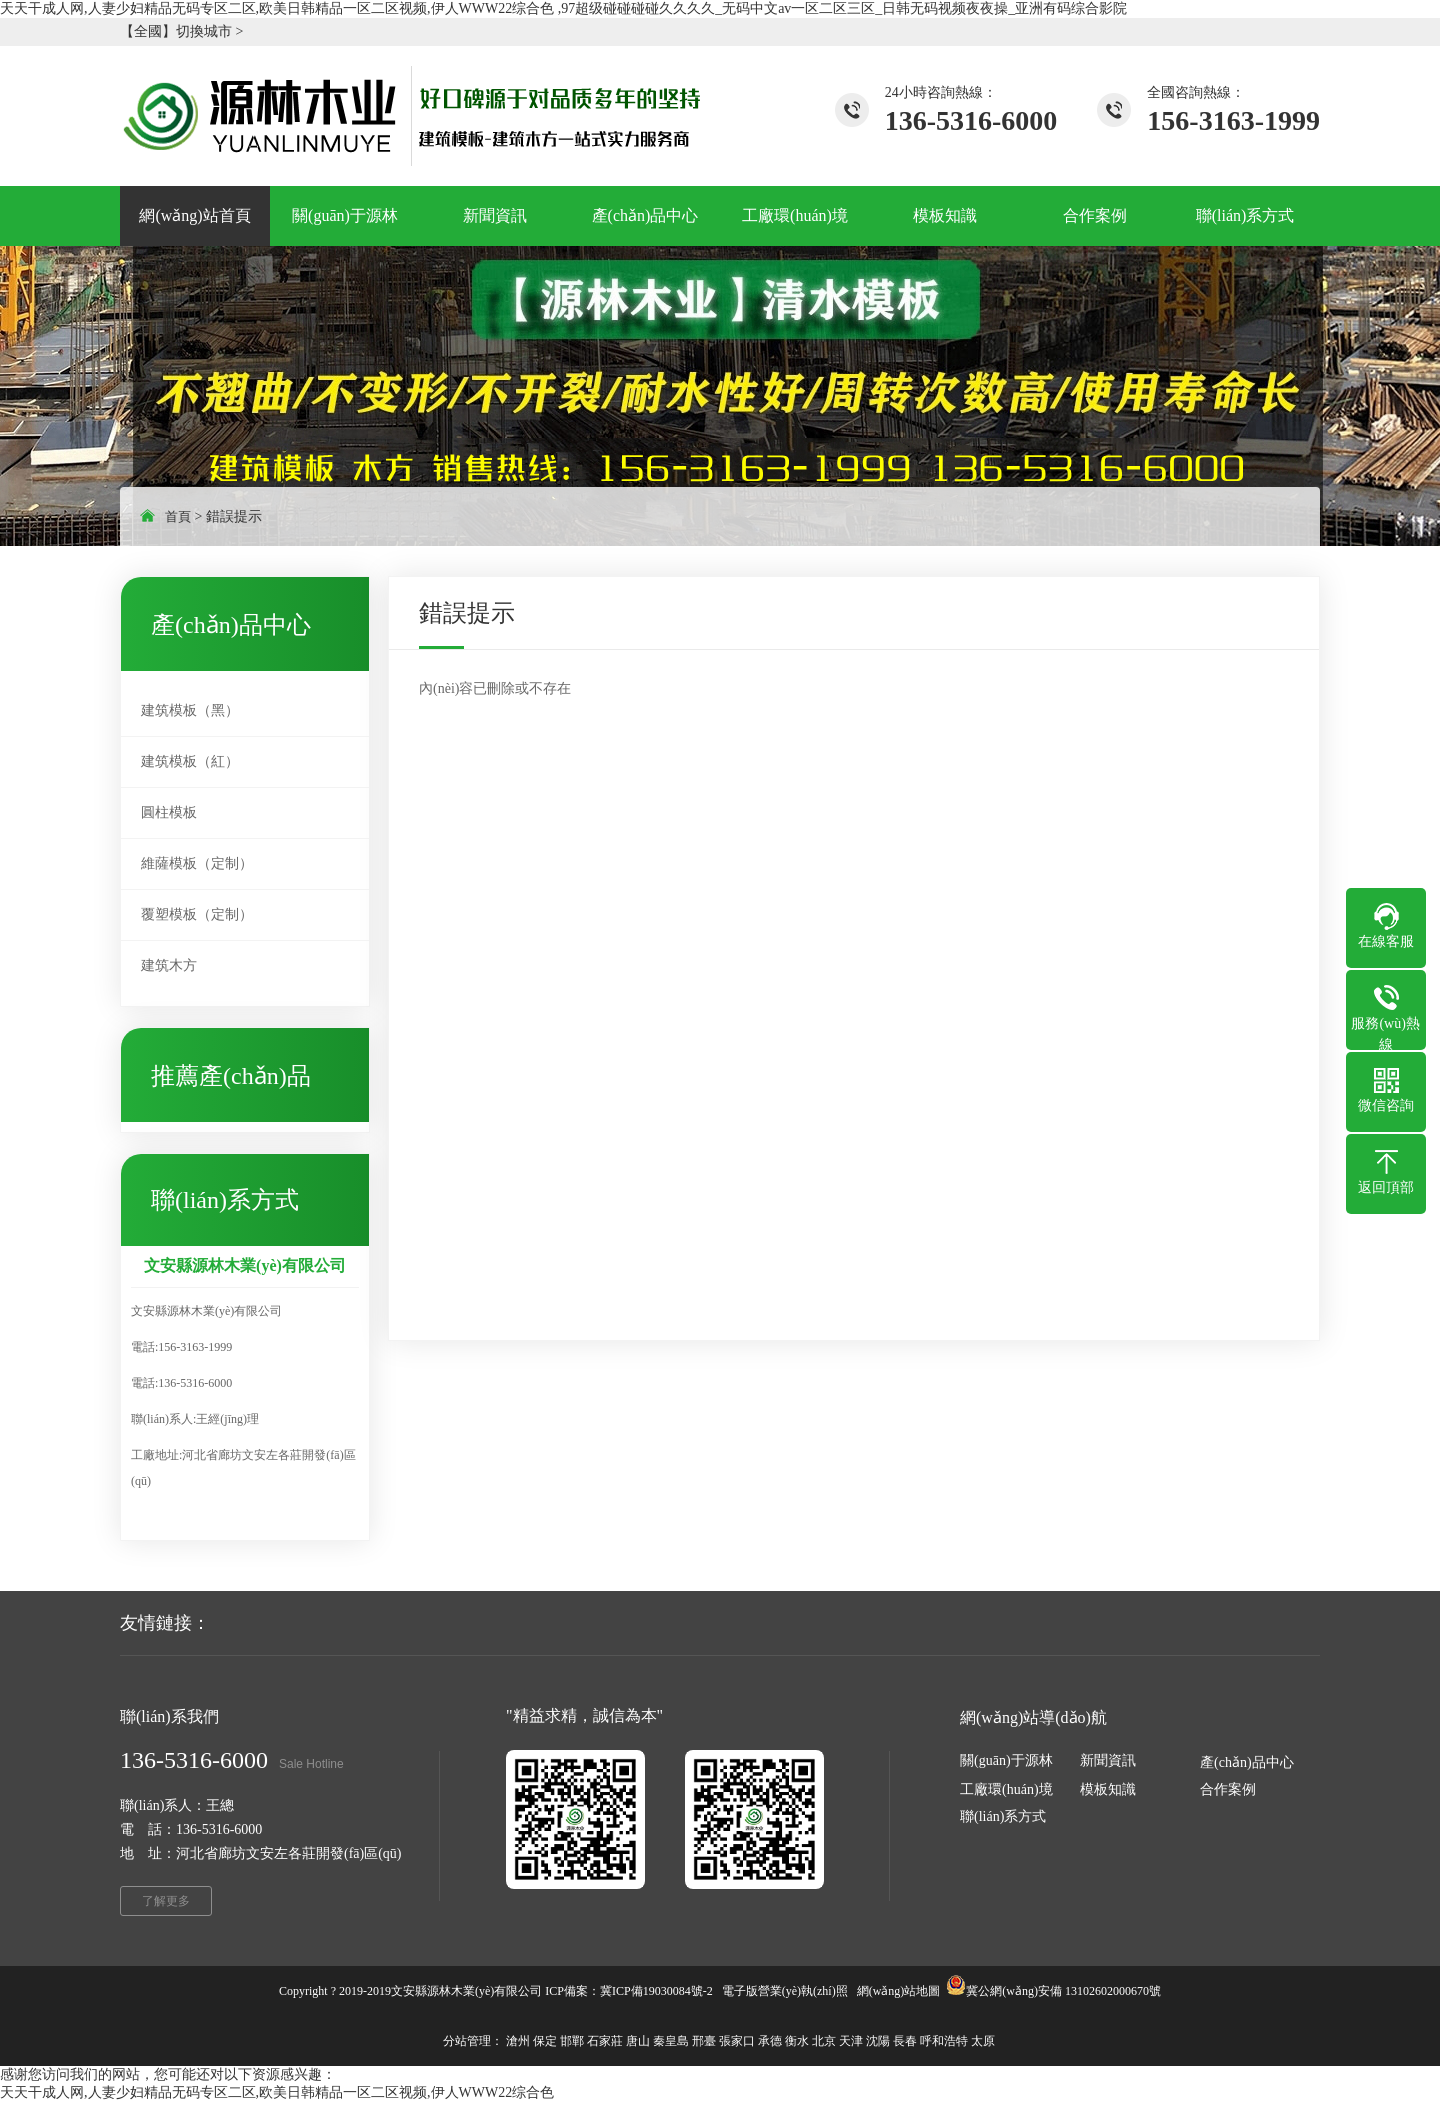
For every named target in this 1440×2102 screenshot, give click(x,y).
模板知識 (1108, 1789)
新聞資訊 (1108, 1760)
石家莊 (605, 2041)
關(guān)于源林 (1006, 1760)
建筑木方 (169, 965)
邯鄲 (572, 2041)
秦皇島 (671, 2041)
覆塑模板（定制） (197, 914)
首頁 (178, 516)
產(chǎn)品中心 (1247, 1762)
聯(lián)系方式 (1003, 1816)
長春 (905, 2041)
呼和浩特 (944, 2041)
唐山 (638, 2041)
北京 (824, 2041)
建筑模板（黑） (190, 710)
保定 (545, 2041)
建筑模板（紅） (190, 761)
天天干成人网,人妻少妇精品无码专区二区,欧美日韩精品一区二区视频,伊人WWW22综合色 (277, 2092)
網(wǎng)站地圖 (899, 1991)
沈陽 (878, 2041)
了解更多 (166, 1901)
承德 (770, 2041)
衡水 (797, 2041)
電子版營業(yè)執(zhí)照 (785, 1991)
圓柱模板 (169, 812)
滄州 (518, 2041)
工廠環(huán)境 (1006, 1789)
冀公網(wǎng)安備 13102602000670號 (1063, 1991)
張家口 (737, 2041)
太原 (983, 2041)
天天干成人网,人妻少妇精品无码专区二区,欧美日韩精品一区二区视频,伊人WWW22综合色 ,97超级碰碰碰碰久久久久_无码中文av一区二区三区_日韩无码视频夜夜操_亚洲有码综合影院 (563, 8)
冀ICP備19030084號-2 (656, 1991)
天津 (851, 2041)
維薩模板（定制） (197, 863)
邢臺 (704, 2041)
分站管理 (467, 2041)
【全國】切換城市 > (181, 31)
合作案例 (1228, 1789)
